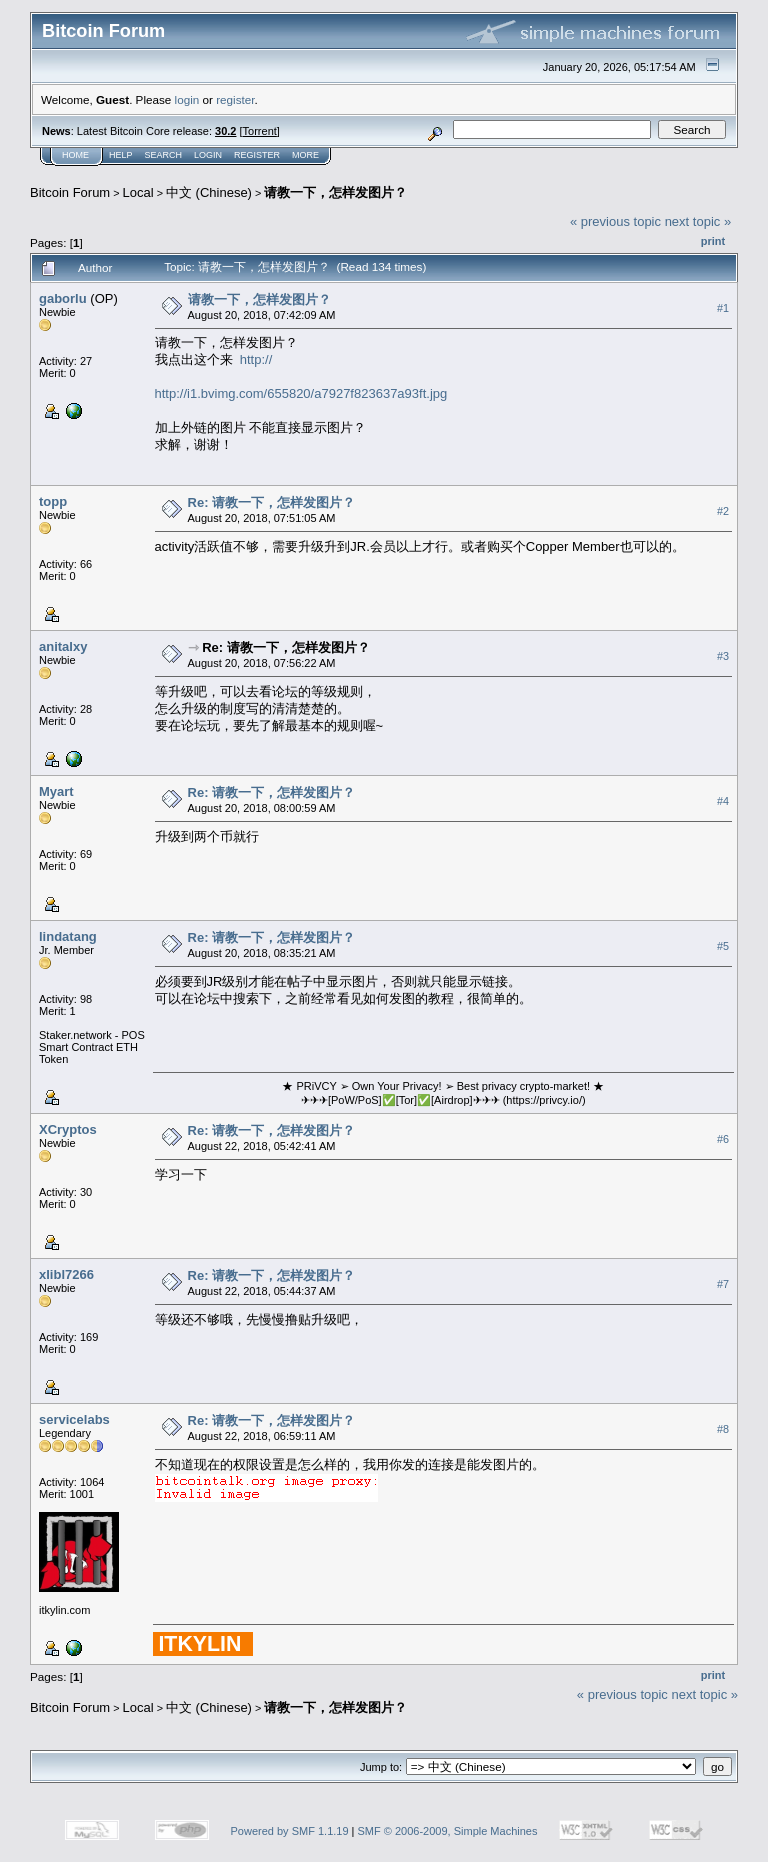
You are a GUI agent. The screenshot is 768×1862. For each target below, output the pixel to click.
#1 (723, 308)
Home (75, 155)
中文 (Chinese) (209, 192)
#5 (723, 946)
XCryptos (68, 1129)
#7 (723, 1284)
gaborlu (63, 298)
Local (138, 192)
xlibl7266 (66, 1274)
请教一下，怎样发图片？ (335, 192)
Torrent (260, 131)
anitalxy (63, 646)
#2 (723, 511)
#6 (723, 1139)
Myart (56, 791)
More (305, 155)
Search (164, 155)
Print (713, 241)
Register (257, 155)
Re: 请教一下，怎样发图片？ (272, 502)
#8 (723, 1429)
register (235, 99)
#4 (723, 801)
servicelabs (74, 1419)
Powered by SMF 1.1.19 (290, 1831)
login (187, 99)
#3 (723, 656)
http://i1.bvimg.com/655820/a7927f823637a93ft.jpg (301, 393)
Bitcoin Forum (70, 192)
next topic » (698, 221)
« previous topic (615, 221)
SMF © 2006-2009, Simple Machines (448, 1831)
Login (208, 155)
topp (53, 501)
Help (121, 155)
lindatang (68, 936)
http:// (256, 359)
